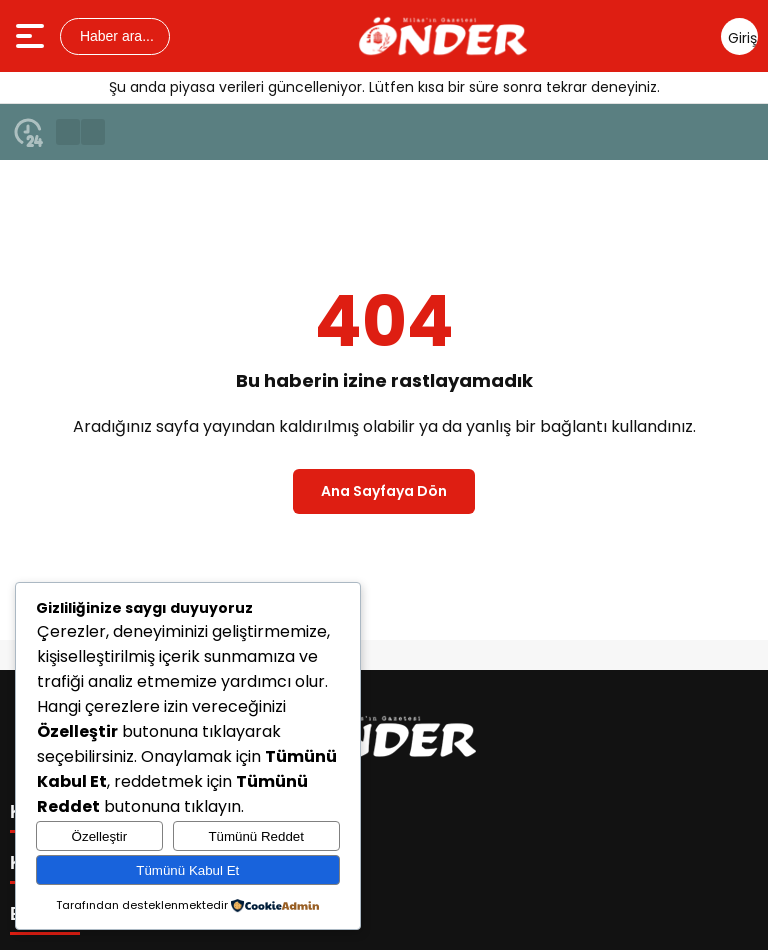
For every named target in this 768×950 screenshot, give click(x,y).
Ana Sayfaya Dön (384, 491)
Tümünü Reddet (256, 836)
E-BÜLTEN (55, 914)
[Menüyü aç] (32, 36)
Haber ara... (115, 36)
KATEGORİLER (75, 812)
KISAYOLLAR (67, 863)
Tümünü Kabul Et (187, 870)
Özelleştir (100, 836)
